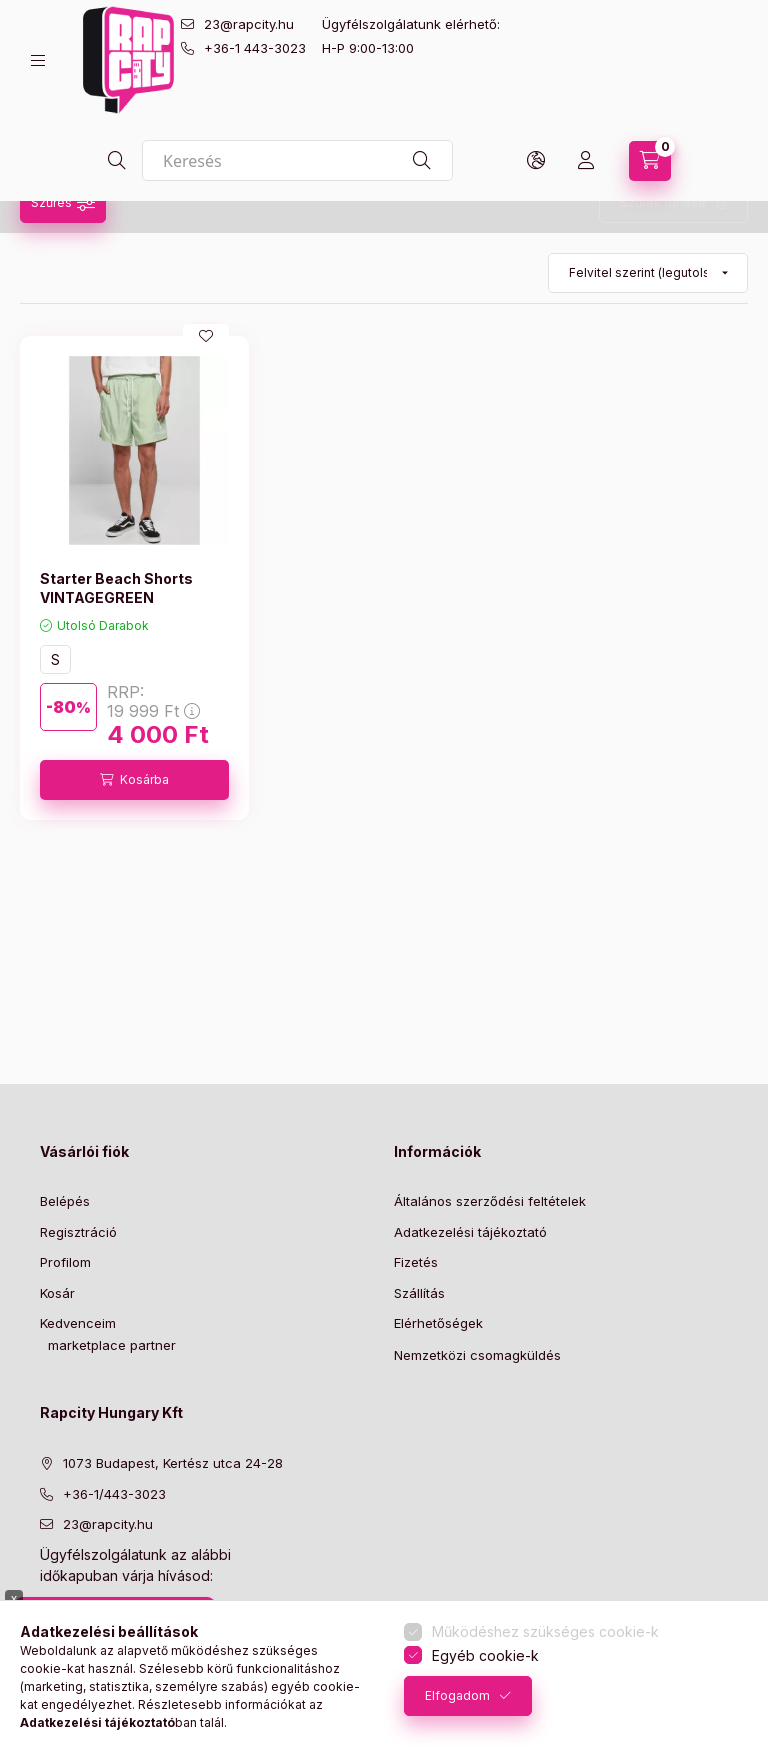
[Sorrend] (648, 273)
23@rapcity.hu (249, 24)
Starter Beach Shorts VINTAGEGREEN (116, 587)
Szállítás (419, 1293)
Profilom (65, 1262)
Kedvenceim (78, 1323)
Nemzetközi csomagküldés (477, 1355)
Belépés (65, 1201)
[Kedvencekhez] (206, 336)
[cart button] (650, 161)
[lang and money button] (536, 161)
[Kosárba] (134, 780)
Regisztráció (78, 1232)
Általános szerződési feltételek (490, 1201)
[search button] (117, 161)
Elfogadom (457, 1695)
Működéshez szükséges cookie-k (545, 1631)
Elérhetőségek (438, 1323)
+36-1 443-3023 (255, 48)
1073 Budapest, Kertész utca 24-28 (173, 1463)
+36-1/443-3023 (114, 1494)
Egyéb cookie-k (485, 1655)
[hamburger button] (38, 60)
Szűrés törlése (663, 202)
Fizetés (416, 1262)
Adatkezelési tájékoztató (470, 1232)
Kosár (57, 1293)
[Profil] (586, 161)
